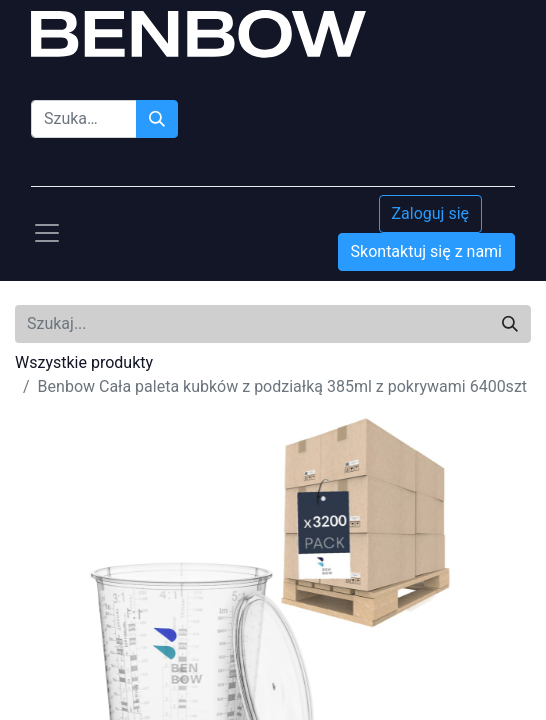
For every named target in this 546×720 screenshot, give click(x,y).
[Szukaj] (157, 119)
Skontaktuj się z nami (426, 251)
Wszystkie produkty (84, 362)
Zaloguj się (431, 213)
